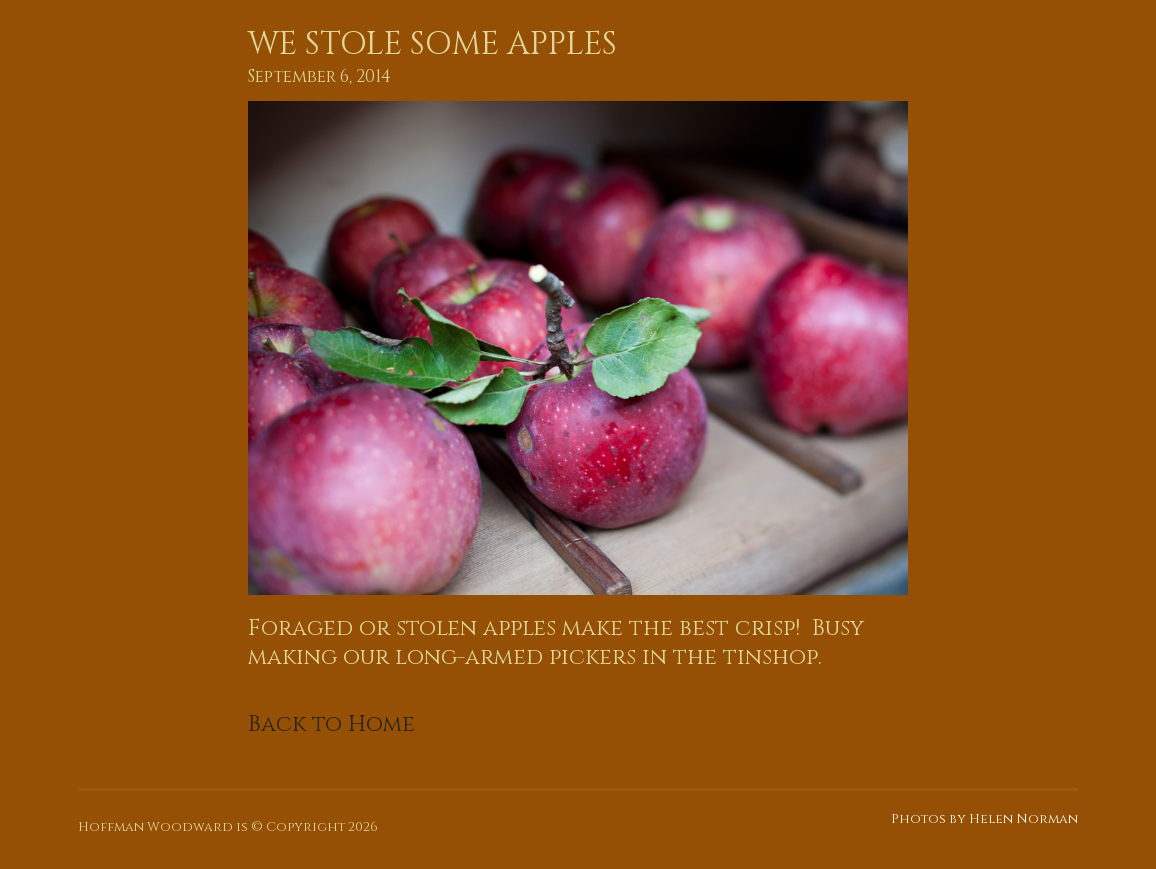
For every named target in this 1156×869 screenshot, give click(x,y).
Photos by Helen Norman (984, 819)
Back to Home (331, 724)
